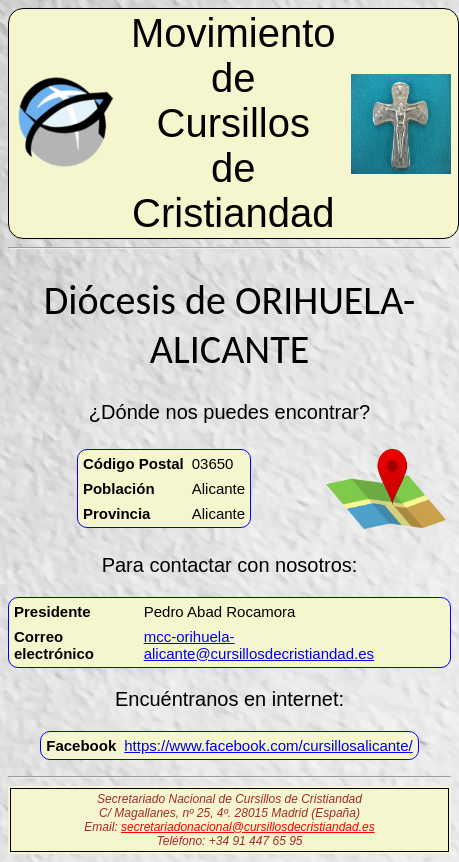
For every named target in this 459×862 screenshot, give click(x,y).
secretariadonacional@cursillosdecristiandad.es (248, 827)
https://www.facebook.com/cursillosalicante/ (268, 745)
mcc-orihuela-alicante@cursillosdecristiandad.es (259, 645)
